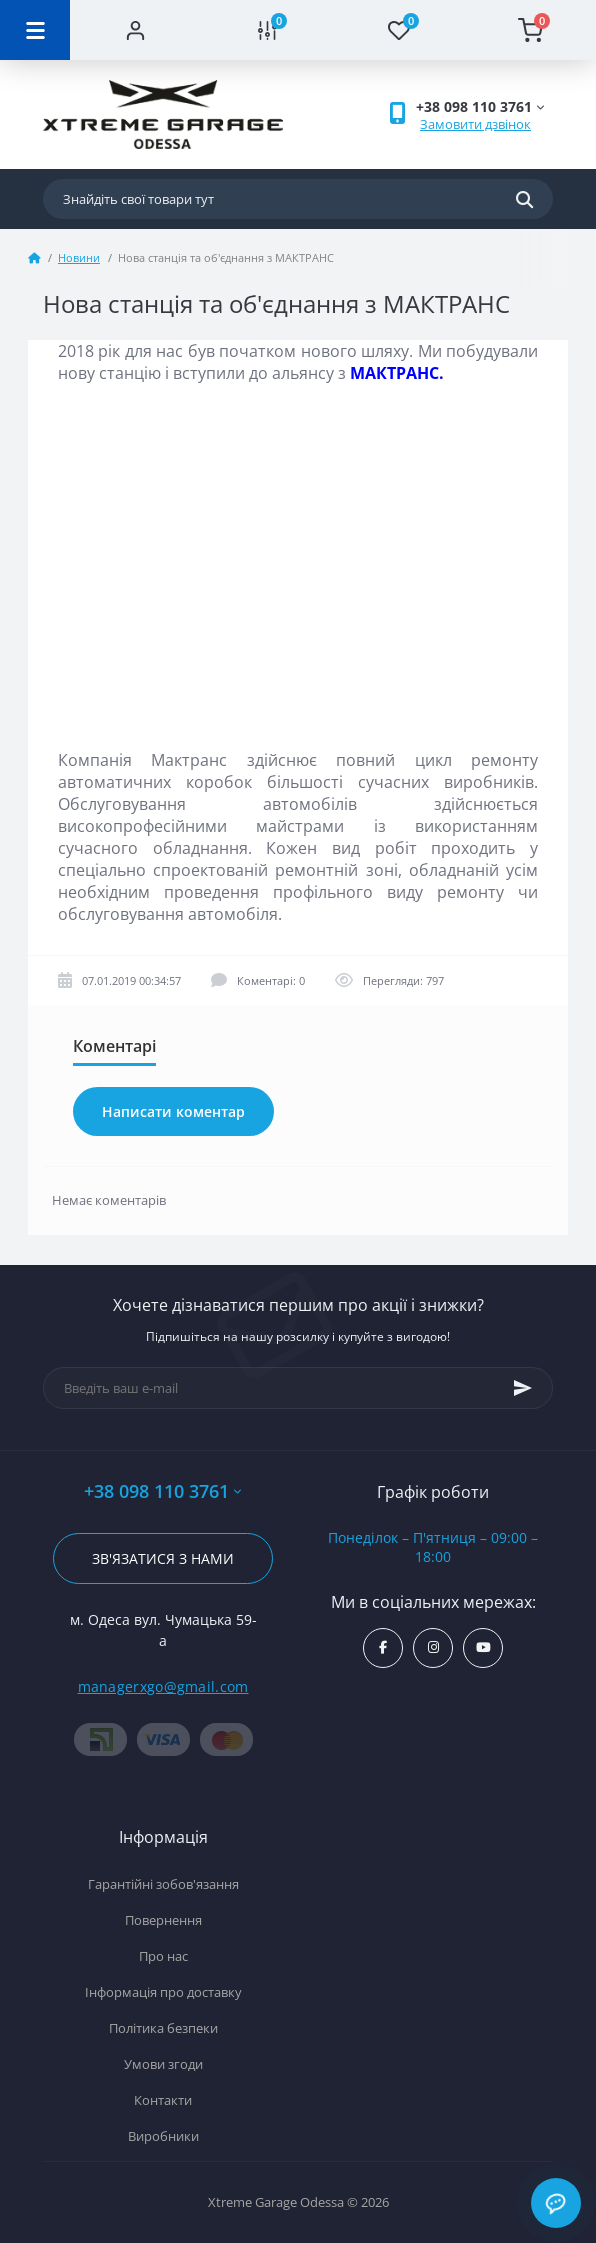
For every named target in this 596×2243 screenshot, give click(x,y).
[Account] (136, 30)
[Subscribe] (523, 1388)
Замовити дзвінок (475, 124)
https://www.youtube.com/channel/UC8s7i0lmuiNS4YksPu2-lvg (483, 1647)
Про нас (163, 1956)
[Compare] (268, 30)
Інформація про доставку (163, 1992)
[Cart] (531, 30)
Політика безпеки (163, 2028)
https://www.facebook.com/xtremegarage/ (383, 1647)
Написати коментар (173, 1111)
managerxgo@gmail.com (163, 1686)
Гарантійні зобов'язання (163, 1884)
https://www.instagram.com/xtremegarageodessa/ (433, 1647)
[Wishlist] (399, 30)
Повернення (163, 1920)
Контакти (163, 2100)
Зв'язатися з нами (163, 1558)
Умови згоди (163, 2064)
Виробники (163, 2136)
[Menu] (35, 30)
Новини (79, 257)
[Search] (524, 199)
